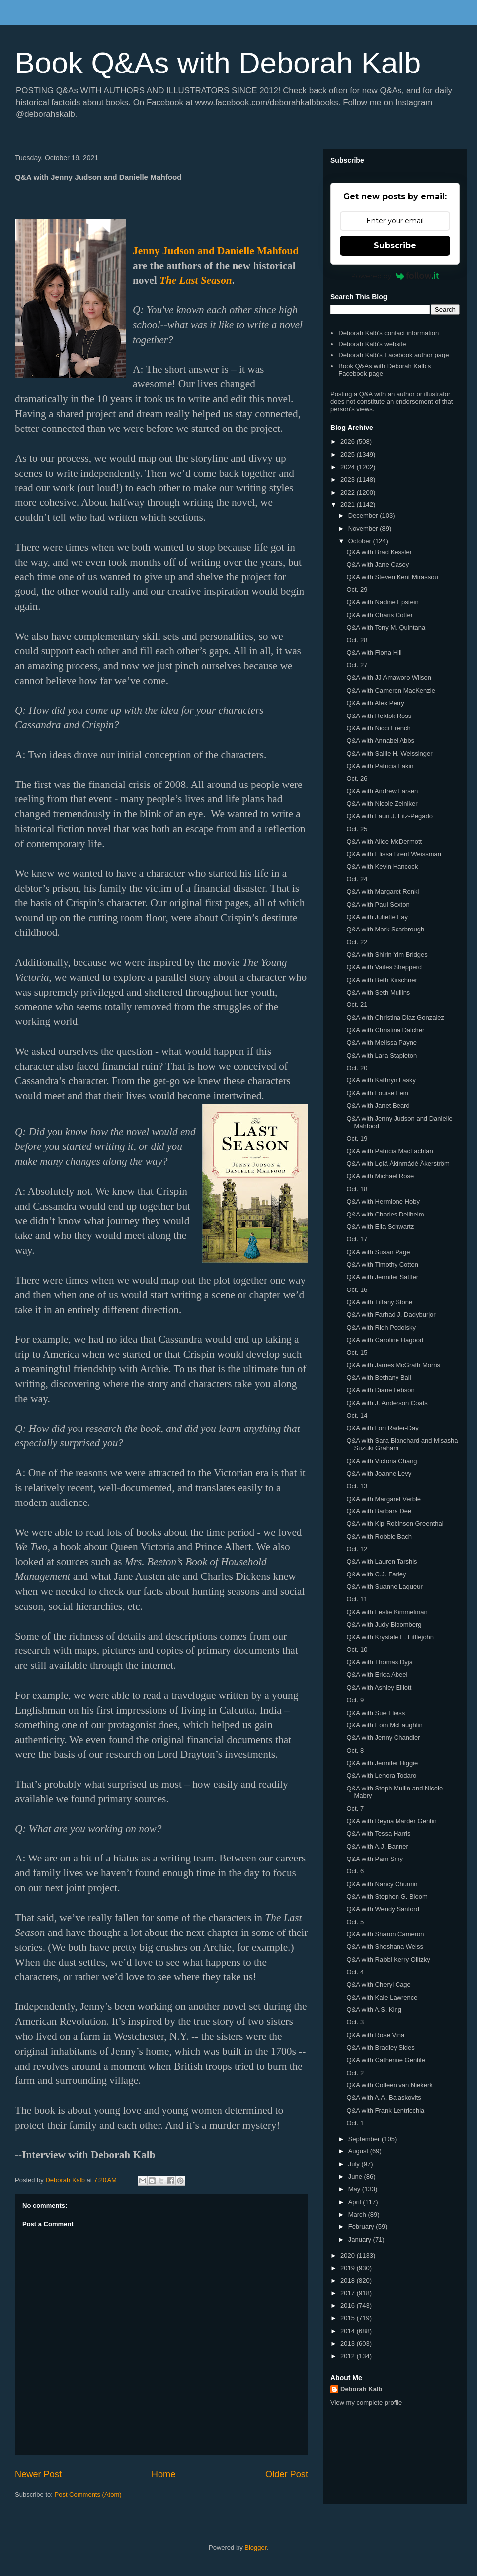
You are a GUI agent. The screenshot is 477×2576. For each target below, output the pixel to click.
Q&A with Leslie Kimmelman (386, 1612)
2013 (348, 2343)
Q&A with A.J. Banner (377, 1846)
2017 (348, 2293)
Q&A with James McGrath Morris (393, 1365)
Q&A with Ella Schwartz (380, 1226)
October (360, 541)
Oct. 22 (356, 942)
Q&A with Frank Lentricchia (385, 2110)
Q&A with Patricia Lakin (379, 766)
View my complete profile (366, 2402)
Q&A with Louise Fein (377, 1093)
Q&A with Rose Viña (375, 2035)
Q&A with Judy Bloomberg (383, 1624)
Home (164, 2474)
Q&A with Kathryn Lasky (380, 1080)
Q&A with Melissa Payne (381, 1042)
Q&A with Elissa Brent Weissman (393, 854)
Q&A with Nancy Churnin (381, 1884)
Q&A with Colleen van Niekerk (389, 2085)
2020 (348, 2255)
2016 (348, 2305)
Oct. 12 (356, 1549)
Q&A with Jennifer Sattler (382, 1277)
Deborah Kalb (361, 2389)
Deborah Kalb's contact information (388, 333)
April (355, 2202)
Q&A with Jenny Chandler (383, 1737)
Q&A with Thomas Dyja (379, 1662)
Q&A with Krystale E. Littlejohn (390, 1637)
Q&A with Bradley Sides (380, 2047)
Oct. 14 (356, 1415)
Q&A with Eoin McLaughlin (384, 1725)
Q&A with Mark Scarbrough (385, 929)
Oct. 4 (355, 1972)
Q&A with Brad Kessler (379, 552)
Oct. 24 (356, 879)
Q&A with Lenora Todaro (381, 1775)
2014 (348, 2331)
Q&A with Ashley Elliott (378, 1687)
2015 (348, 2318)
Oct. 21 (356, 1004)
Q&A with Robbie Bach (379, 1536)
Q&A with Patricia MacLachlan (389, 1151)
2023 (348, 479)
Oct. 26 (356, 778)
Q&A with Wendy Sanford (382, 1909)
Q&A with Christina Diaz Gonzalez (395, 1017)
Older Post (286, 2474)
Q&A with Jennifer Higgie (382, 1763)
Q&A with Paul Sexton (377, 904)
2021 (348, 504)
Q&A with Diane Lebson (380, 1390)
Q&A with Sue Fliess (375, 1713)
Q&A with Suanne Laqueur (384, 1586)
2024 (348, 467)
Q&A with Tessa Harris (378, 1833)
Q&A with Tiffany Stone (379, 1302)
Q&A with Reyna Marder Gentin (391, 1821)
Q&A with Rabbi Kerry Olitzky (388, 1959)
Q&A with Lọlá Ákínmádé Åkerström (397, 1163)
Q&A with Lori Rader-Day (382, 1427)
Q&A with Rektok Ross (378, 715)
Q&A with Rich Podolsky (380, 1327)
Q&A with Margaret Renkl (382, 891)
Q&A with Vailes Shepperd (384, 967)
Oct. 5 (355, 1922)
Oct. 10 (356, 1649)
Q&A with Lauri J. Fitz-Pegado (389, 816)
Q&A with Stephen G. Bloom (386, 1896)
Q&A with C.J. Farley (376, 1574)
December (364, 515)
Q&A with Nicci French (378, 728)
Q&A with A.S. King (373, 2009)
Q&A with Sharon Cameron (385, 1934)
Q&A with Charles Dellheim (385, 1214)
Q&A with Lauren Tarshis (381, 1561)
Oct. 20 (356, 1068)
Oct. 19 (356, 1138)
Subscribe (395, 245)
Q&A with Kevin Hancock (382, 866)
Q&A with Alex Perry (375, 703)
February (362, 2226)
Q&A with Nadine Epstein (382, 602)
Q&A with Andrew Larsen (382, 791)
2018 (348, 2280)
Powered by (395, 276)
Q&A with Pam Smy (374, 1858)
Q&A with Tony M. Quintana (385, 627)
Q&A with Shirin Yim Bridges (386, 954)
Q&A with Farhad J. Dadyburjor (390, 1314)
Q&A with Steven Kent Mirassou (392, 577)
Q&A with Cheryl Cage (378, 1984)
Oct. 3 (355, 2022)
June (356, 2176)
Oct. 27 (356, 665)
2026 (348, 441)
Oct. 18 (356, 1189)
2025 (348, 454)
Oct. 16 (356, 1289)
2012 (348, 2356)
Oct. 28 (356, 640)
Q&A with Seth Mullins (378, 992)
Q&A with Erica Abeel (376, 1674)
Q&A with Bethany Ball (378, 1377)
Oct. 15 (356, 1352)
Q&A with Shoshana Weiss (384, 1946)
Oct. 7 (355, 1808)
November (364, 528)
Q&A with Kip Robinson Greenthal (394, 1523)
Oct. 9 (355, 1700)
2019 (348, 2268)
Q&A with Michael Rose (380, 1176)
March (358, 2214)
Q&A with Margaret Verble (383, 1499)
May (355, 2189)
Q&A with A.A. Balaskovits (383, 2097)
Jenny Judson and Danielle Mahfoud (216, 251)
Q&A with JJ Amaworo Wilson (388, 677)
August (359, 2151)
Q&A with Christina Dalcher (385, 1030)
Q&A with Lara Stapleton (381, 1055)
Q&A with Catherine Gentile (385, 2060)
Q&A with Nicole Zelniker (381, 803)
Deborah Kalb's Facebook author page (393, 354)
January (360, 2239)
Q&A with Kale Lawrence (381, 1997)
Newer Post (38, 2474)
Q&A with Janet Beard (377, 1105)
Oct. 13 (356, 1486)
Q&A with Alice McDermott (384, 841)
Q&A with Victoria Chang (381, 1461)
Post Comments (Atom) (88, 2494)
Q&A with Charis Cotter (379, 615)
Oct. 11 (356, 1599)
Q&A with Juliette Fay (377, 917)
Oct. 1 (355, 2123)
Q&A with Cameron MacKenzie (390, 690)
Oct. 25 (356, 829)
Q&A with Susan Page (378, 1252)
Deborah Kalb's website (372, 344)
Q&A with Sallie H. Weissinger (389, 753)
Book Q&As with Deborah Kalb (218, 62)
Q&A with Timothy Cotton (382, 1264)
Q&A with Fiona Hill (373, 652)
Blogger (255, 2547)
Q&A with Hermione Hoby (382, 1201)
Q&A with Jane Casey (377, 564)
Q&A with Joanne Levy (378, 1473)
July (355, 2164)
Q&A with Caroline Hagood (384, 1340)
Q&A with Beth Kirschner (381, 980)
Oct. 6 (355, 1871)
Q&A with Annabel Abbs (380, 740)
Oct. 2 (355, 2072)
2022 (348, 492)
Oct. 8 (355, 1750)
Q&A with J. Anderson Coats (386, 1403)
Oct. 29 (356, 589)
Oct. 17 (356, 1239)
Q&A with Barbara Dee (378, 1511)
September (365, 2139)
